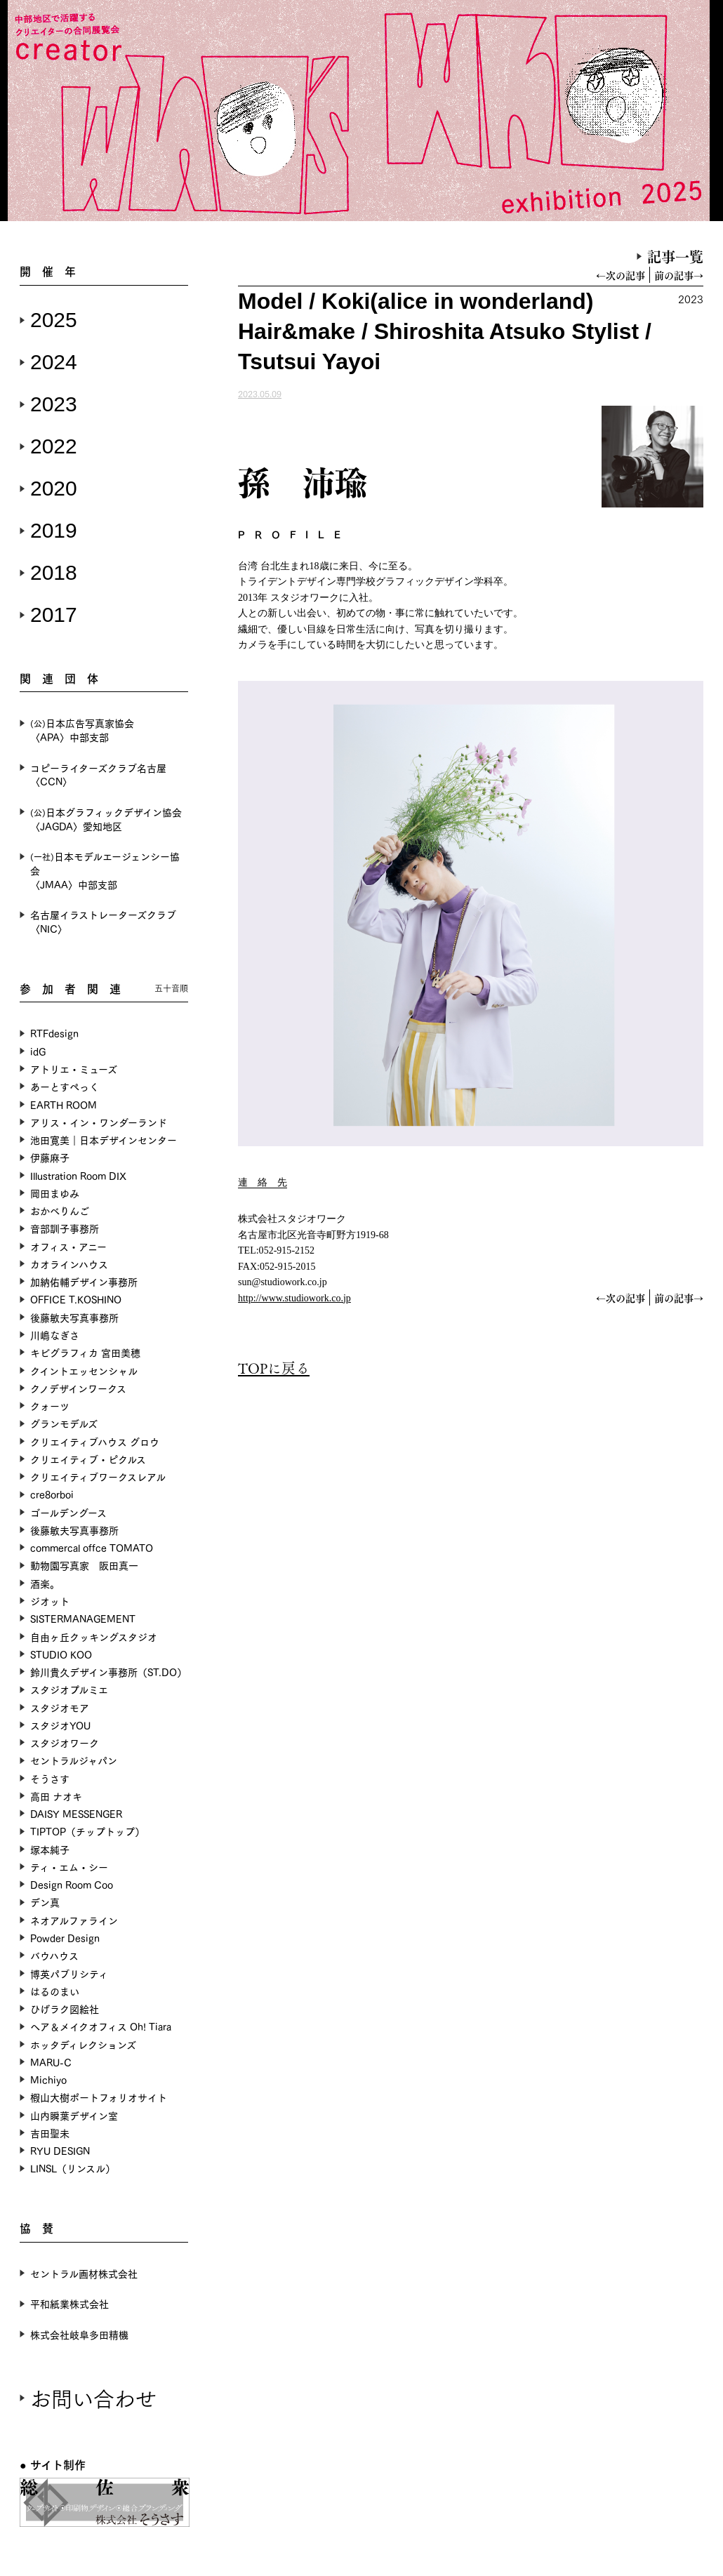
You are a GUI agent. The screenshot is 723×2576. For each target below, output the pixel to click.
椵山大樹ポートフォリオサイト (98, 2097)
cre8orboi (52, 1494)
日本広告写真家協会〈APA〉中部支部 (82, 730)
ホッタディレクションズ (83, 2044)
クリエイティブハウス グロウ (94, 1441)
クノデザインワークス (78, 1388)
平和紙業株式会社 (69, 2303)
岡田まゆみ (54, 1193)
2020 (53, 488)
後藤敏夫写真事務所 (74, 1317)
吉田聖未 (49, 2133)
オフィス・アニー (68, 1246)
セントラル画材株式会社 (84, 2273)
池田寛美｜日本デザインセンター (103, 1139)
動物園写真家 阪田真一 (84, 1565)
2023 (53, 404)
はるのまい (54, 1991)
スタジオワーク (64, 1742)
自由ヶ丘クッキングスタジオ (93, 1636)
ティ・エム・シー (69, 1867)
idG (38, 1051)
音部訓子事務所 (64, 1228)
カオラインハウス (69, 1264)
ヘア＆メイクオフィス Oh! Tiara (100, 2026)
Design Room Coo (71, 1884)
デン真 (45, 1902)
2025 (53, 319)
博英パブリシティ (69, 1973)
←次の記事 (620, 275)
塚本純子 (49, 1849)
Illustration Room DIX (78, 1175)
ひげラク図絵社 (64, 2008)
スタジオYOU (60, 1725)
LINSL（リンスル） (72, 2168)
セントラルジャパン (73, 1760)
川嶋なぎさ (54, 1335)
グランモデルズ (64, 1423)
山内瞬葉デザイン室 (74, 2115)
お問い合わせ (93, 2397)
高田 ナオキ (56, 1796)
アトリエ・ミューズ (73, 1069)
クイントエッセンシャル (84, 1370)
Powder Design (65, 1938)
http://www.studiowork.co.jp (294, 1297)
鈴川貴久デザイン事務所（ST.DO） (108, 1672)
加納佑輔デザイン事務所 (84, 1281)
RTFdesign (54, 1033)
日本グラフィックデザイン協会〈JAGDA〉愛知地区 (106, 819)
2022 (53, 446)
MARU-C (51, 2062)
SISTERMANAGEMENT (82, 1618)
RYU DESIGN (60, 2150)
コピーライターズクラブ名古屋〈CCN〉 (98, 774)
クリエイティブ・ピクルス (88, 1459)
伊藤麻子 (49, 1157)
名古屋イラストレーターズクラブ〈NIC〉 (103, 921)
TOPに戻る (274, 1367)
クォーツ (49, 1405)
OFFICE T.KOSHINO (75, 1299)
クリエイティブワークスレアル (98, 1476)
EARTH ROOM (63, 1104)
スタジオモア (59, 1707)
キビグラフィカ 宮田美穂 (85, 1352)
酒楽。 (45, 1583)
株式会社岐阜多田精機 (79, 2334)
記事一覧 (675, 256)
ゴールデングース (68, 1512)
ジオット (49, 1601)
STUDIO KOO (61, 1654)
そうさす (49, 1778)
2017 (53, 614)
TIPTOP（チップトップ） (87, 1831)
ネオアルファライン (74, 1920)
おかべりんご (59, 1210)
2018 (53, 572)
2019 (53, 530)
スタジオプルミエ (69, 1689)
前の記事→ (678, 275)
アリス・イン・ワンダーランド (98, 1122)
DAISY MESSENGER (76, 1813)
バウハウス (54, 1955)
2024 (53, 361)
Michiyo (48, 2079)
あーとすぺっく (64, 1086)
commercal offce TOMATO (91, 1547)
